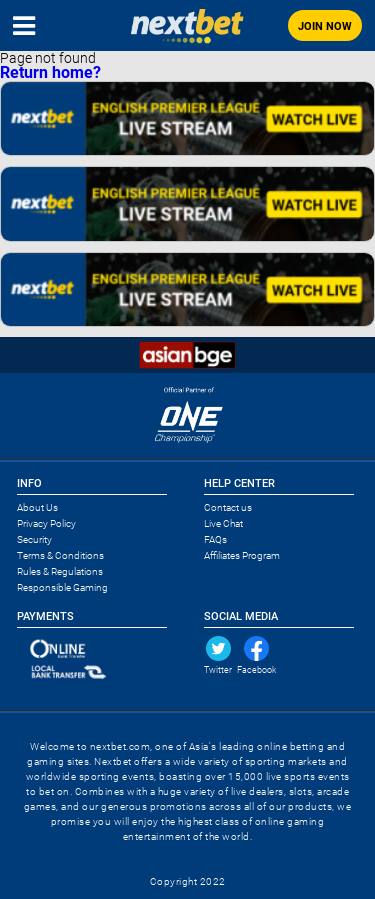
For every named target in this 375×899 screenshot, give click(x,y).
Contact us (228, 507)
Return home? (50, 72)
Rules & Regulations (60, 571)
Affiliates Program (242, 555)
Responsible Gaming (62, 587)
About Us (37, 507)
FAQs (215, 539)
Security (34, 539)
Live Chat (223, 523)
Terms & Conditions (60, 555)
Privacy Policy (46, 523)
